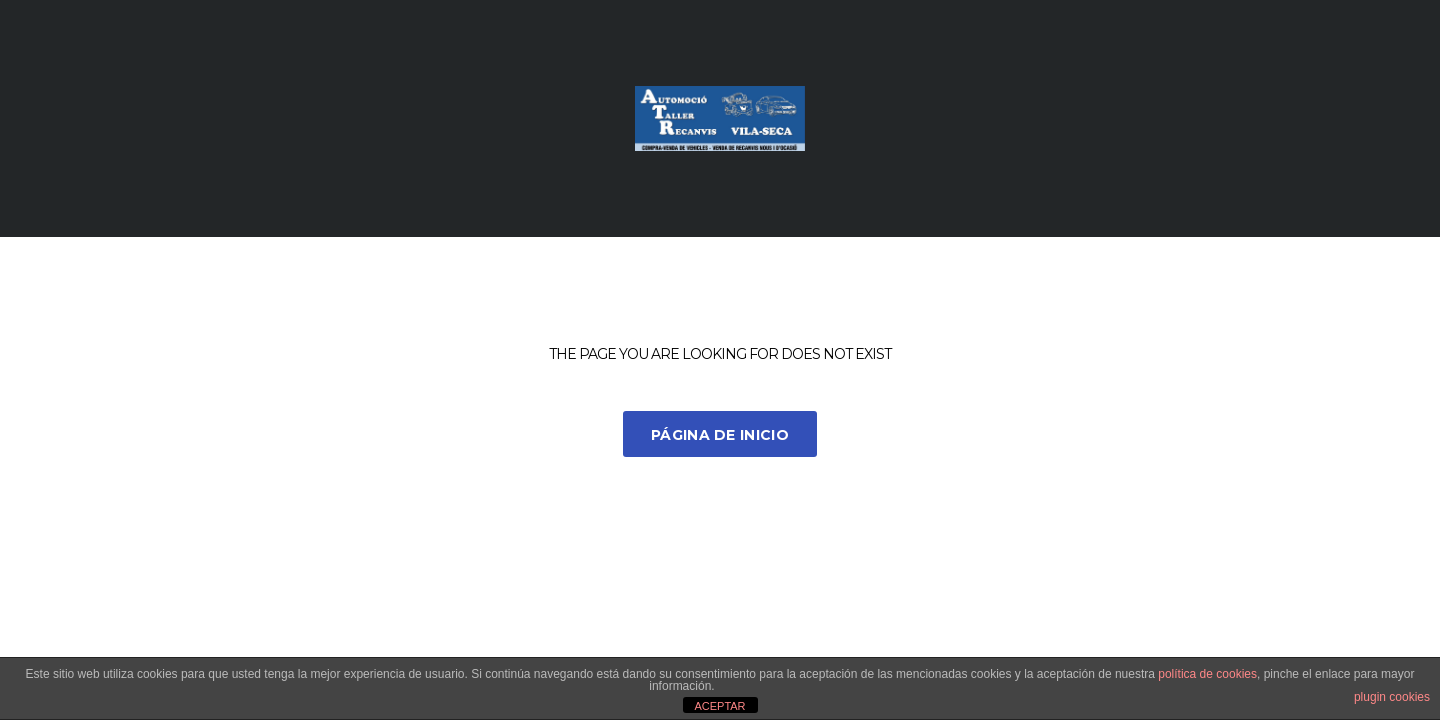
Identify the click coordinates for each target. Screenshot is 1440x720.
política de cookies (1207, 674)
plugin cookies (1392, 697)
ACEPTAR (719, 706)
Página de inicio (720, 435)
